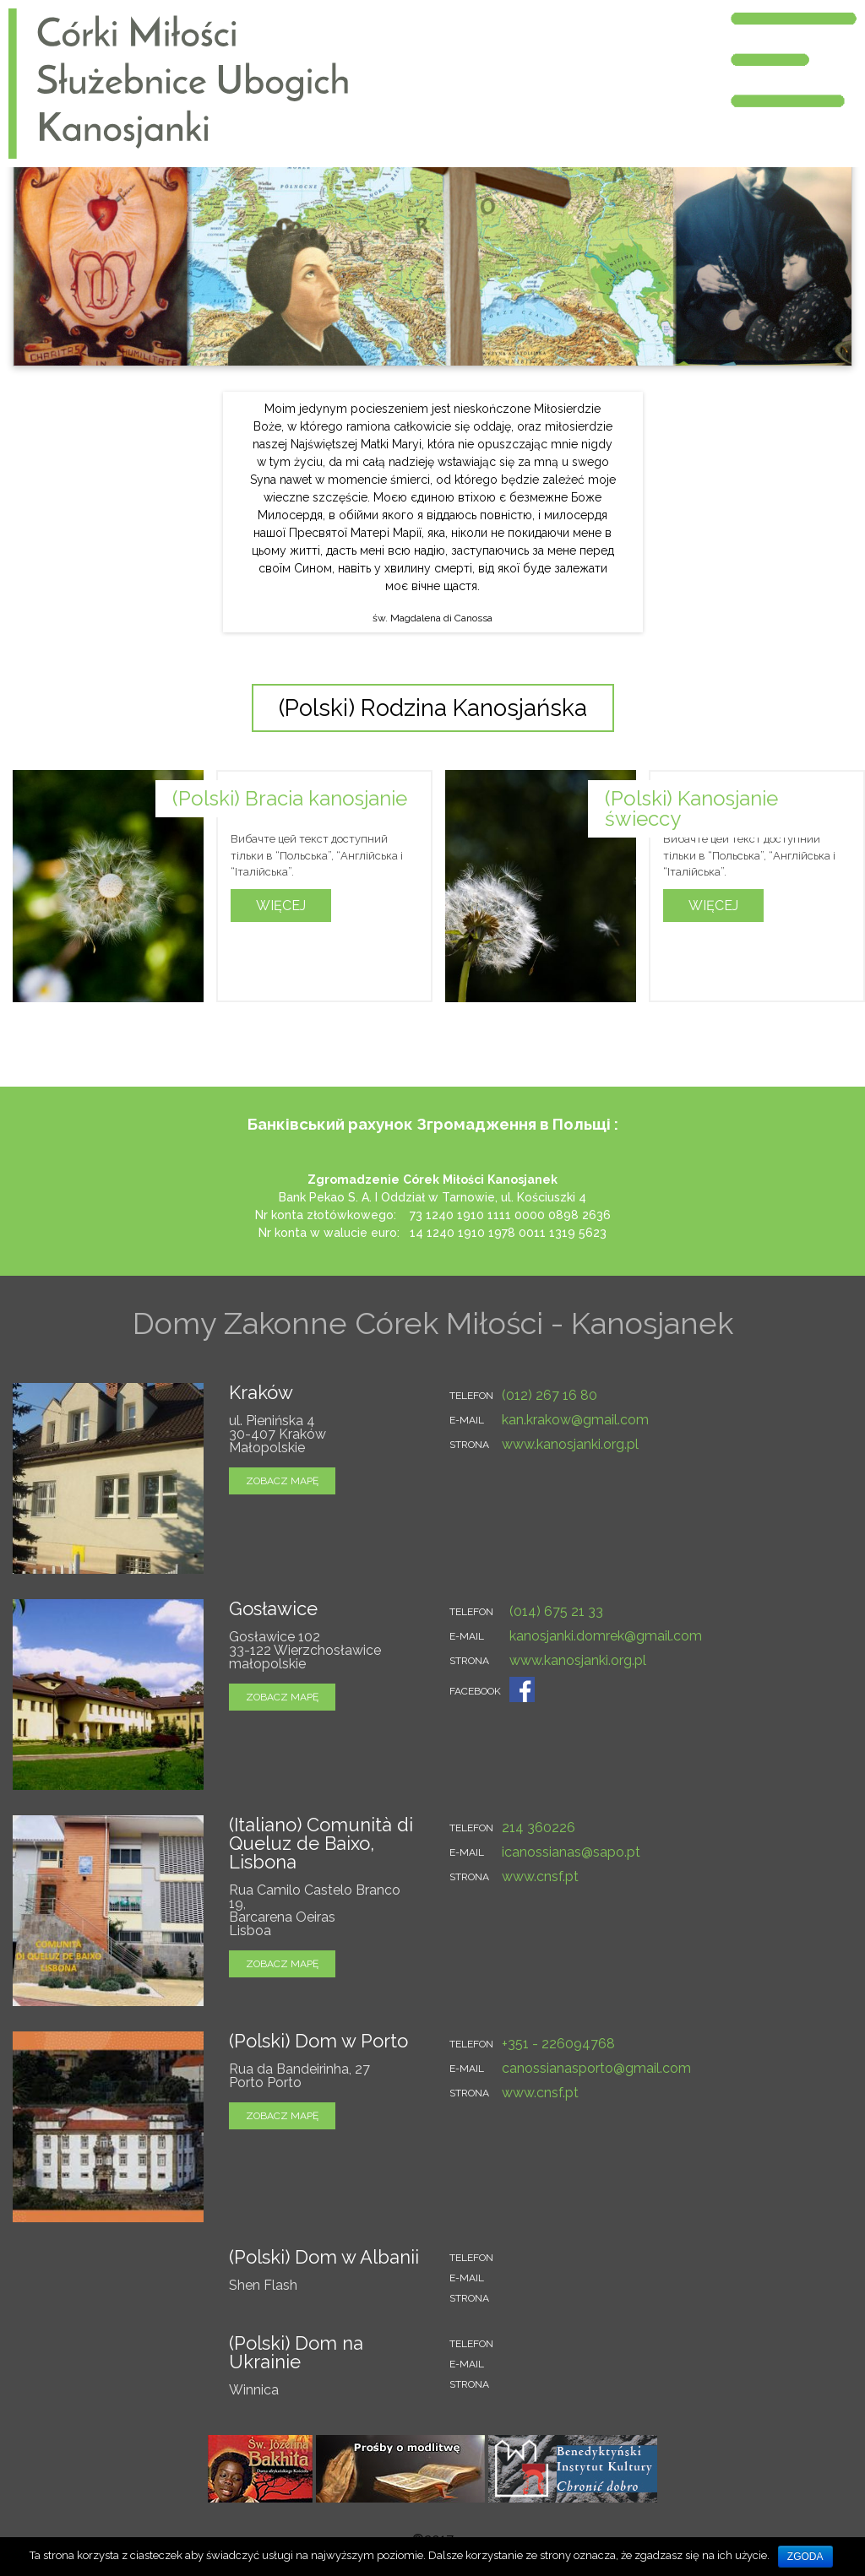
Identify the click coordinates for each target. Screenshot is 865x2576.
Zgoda (805, 2556)
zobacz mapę (282, 1481)
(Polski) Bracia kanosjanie (289, 798)
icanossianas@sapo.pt (571, 1852)
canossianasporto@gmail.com (596, 2068)
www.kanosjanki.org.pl (570, 1444)
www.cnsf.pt (540, 1876)
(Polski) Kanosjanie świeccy (691, 808)
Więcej (281, 906)
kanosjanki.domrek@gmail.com (605, 1636)
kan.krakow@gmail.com (575, 1420)
